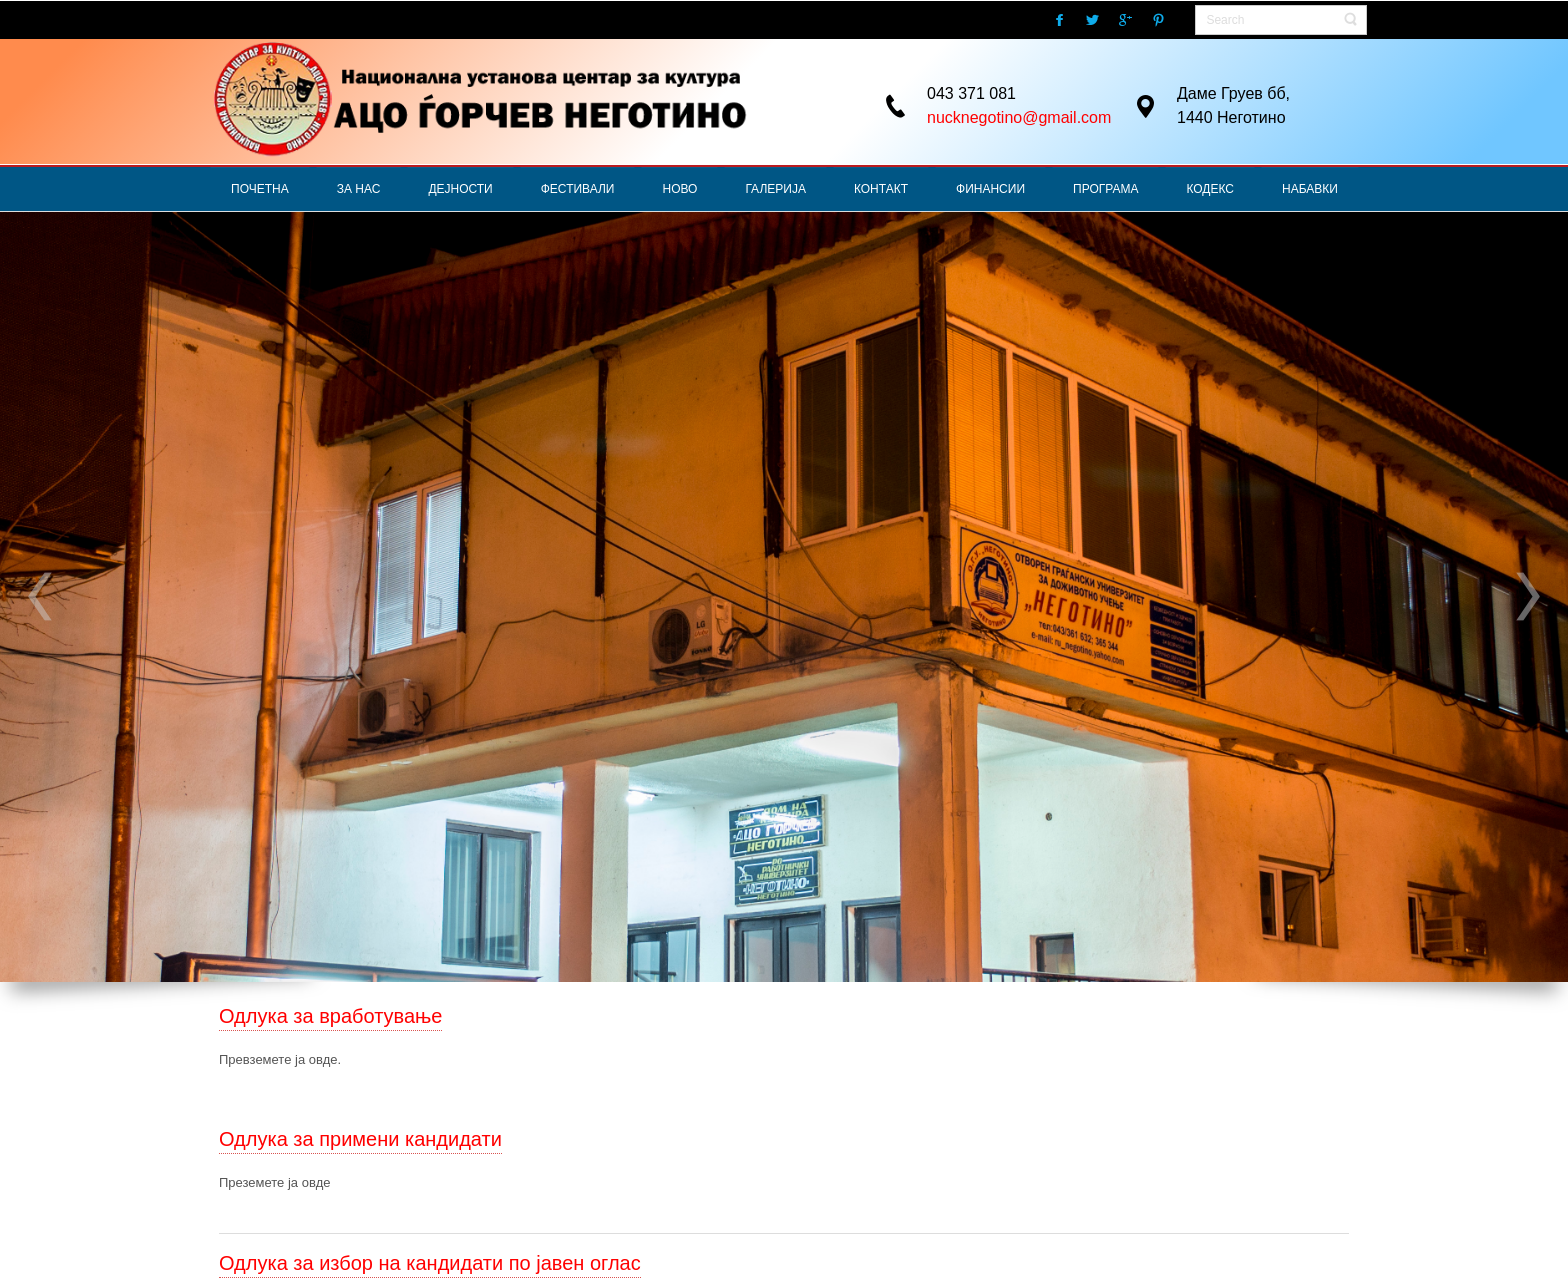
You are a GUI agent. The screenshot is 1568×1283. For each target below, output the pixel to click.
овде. (325, 1059)
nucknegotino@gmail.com (1019, 117)
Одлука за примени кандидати (360, 1139)
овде (316, 1182)
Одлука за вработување (330, 1016)
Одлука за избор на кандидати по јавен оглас (430, 1263)
